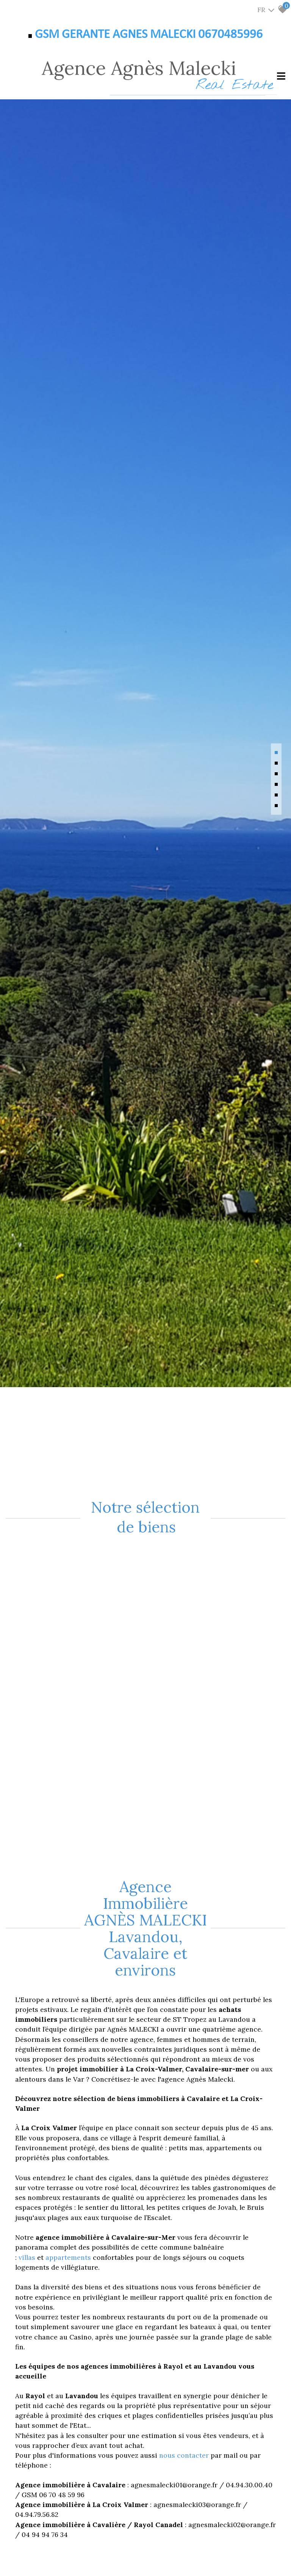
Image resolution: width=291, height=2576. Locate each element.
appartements (69, 2257)
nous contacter (184, 2455)
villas (28, 2257)
